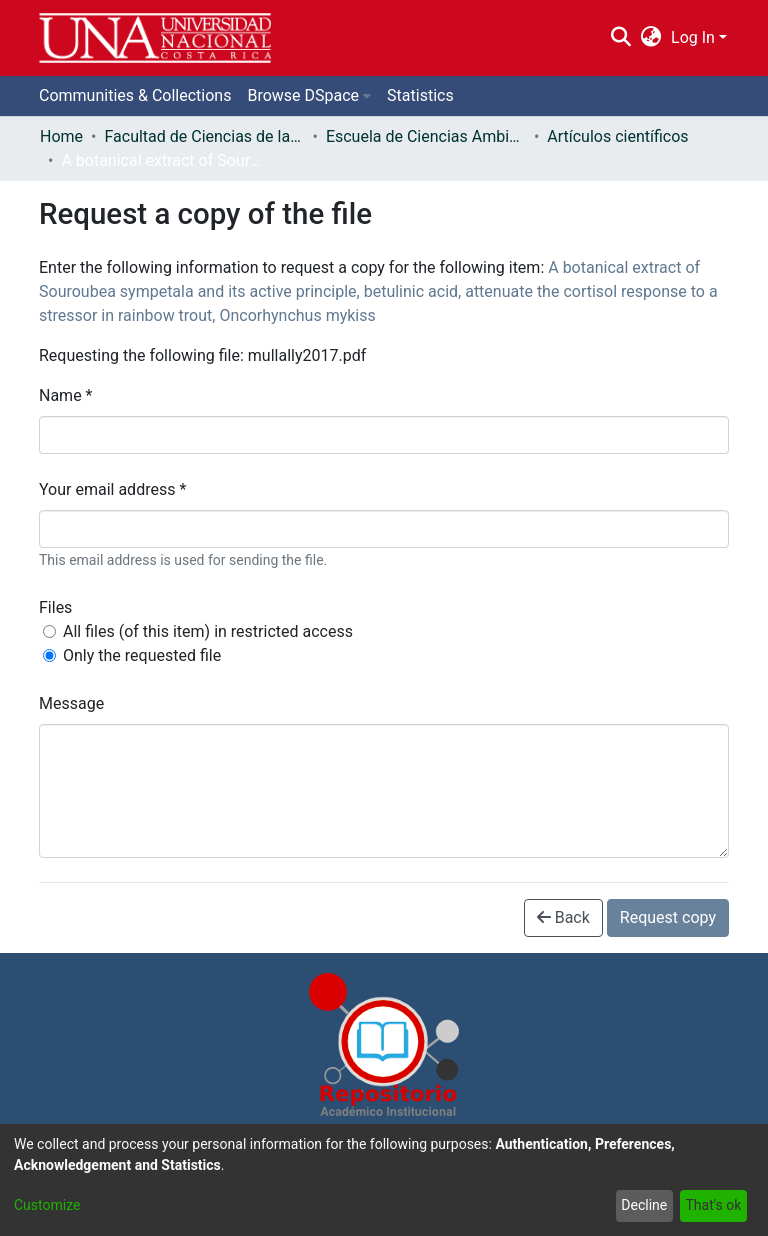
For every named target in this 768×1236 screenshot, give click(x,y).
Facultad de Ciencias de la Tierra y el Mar (204, 136)
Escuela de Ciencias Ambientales (426, 136)
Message (71, 703)
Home (61, 136)
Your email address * (112, 489)
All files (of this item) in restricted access (208, 631)
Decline (644, 1205)
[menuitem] (651, 38)
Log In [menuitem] (693, 37)
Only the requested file (142, 655)
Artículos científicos (617, 136)
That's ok (713, 1205)
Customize (47, 1205)
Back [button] (563, 917)
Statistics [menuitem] (420, 95)
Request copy (668, 917)
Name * (66, 395)
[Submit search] (620, 38)
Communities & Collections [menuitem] (135, 95)
